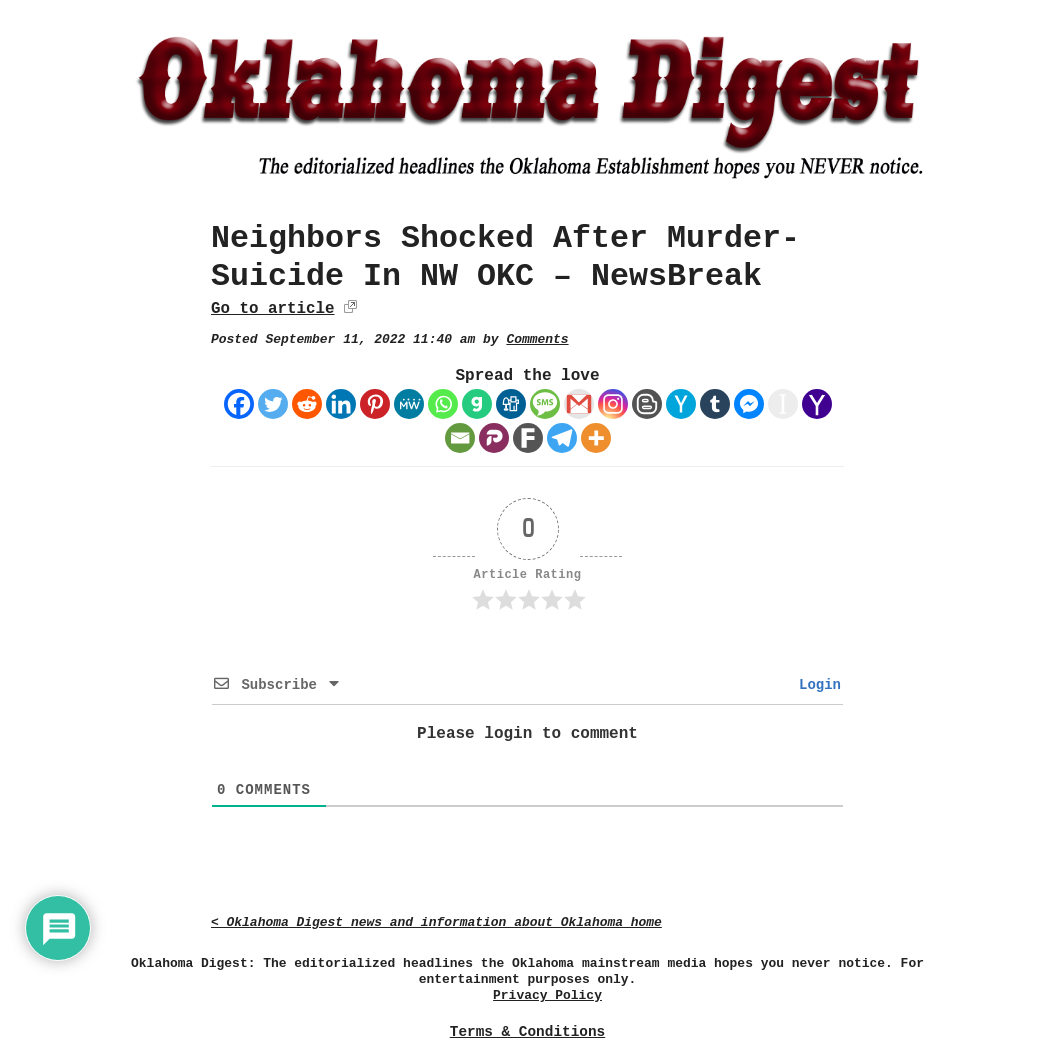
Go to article (272, 309)
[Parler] (494, 438)
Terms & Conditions (527, 1032)
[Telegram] (562, 438)
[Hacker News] (681, 404)
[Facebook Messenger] (749, 404)
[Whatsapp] (443, 404)
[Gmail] (579, 404)
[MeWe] (409, 404)
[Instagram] (613, 404)
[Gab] (477, 404)
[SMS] (545, 404)
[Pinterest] (375, 404)
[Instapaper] (783, 404)
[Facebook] (239, 404)
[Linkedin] (341, 404)
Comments (537, 339)
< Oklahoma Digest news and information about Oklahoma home (436, 922)
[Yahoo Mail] (817, 404)
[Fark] (528, 438)
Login (816, 685)
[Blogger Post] (647, 404)
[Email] (460, 438)
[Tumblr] (715, 404)
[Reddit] (307, 404)
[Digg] (511, 404)
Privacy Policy (547, 995)
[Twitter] (273, 404)
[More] (596, 438)
